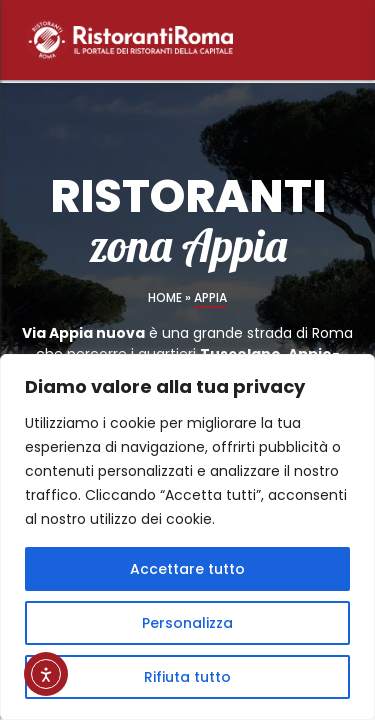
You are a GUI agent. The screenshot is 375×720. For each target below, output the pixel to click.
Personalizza (187, 623)
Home (165, 297)
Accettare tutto (187, 569)
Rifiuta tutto (187, 677)
